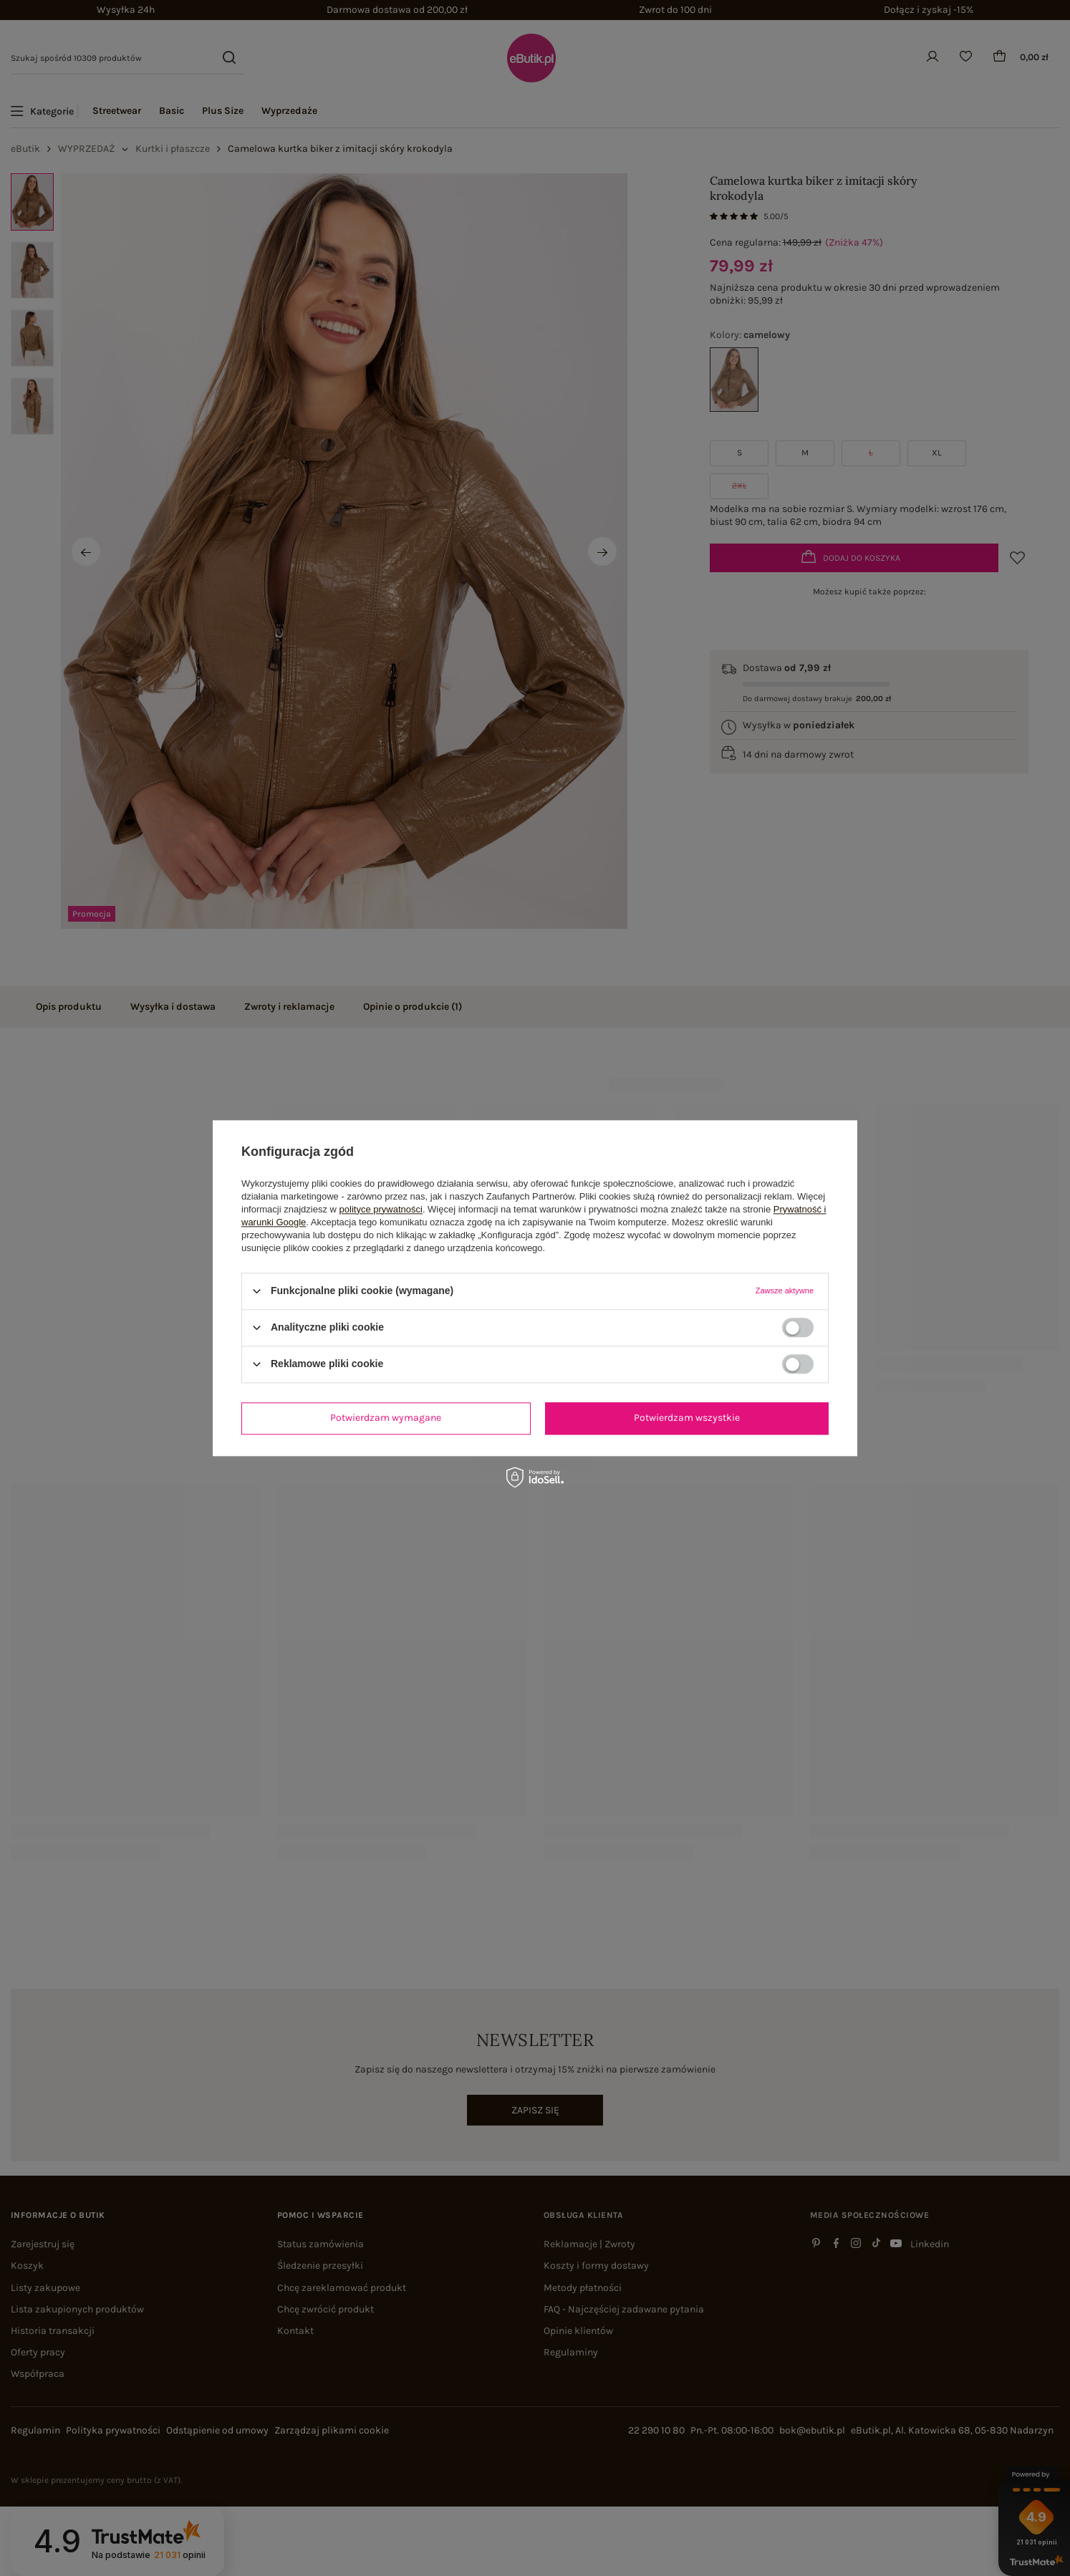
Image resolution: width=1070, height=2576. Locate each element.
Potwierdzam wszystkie (687, 1418)
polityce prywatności (381, 1209)
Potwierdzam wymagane (385, 1418)
